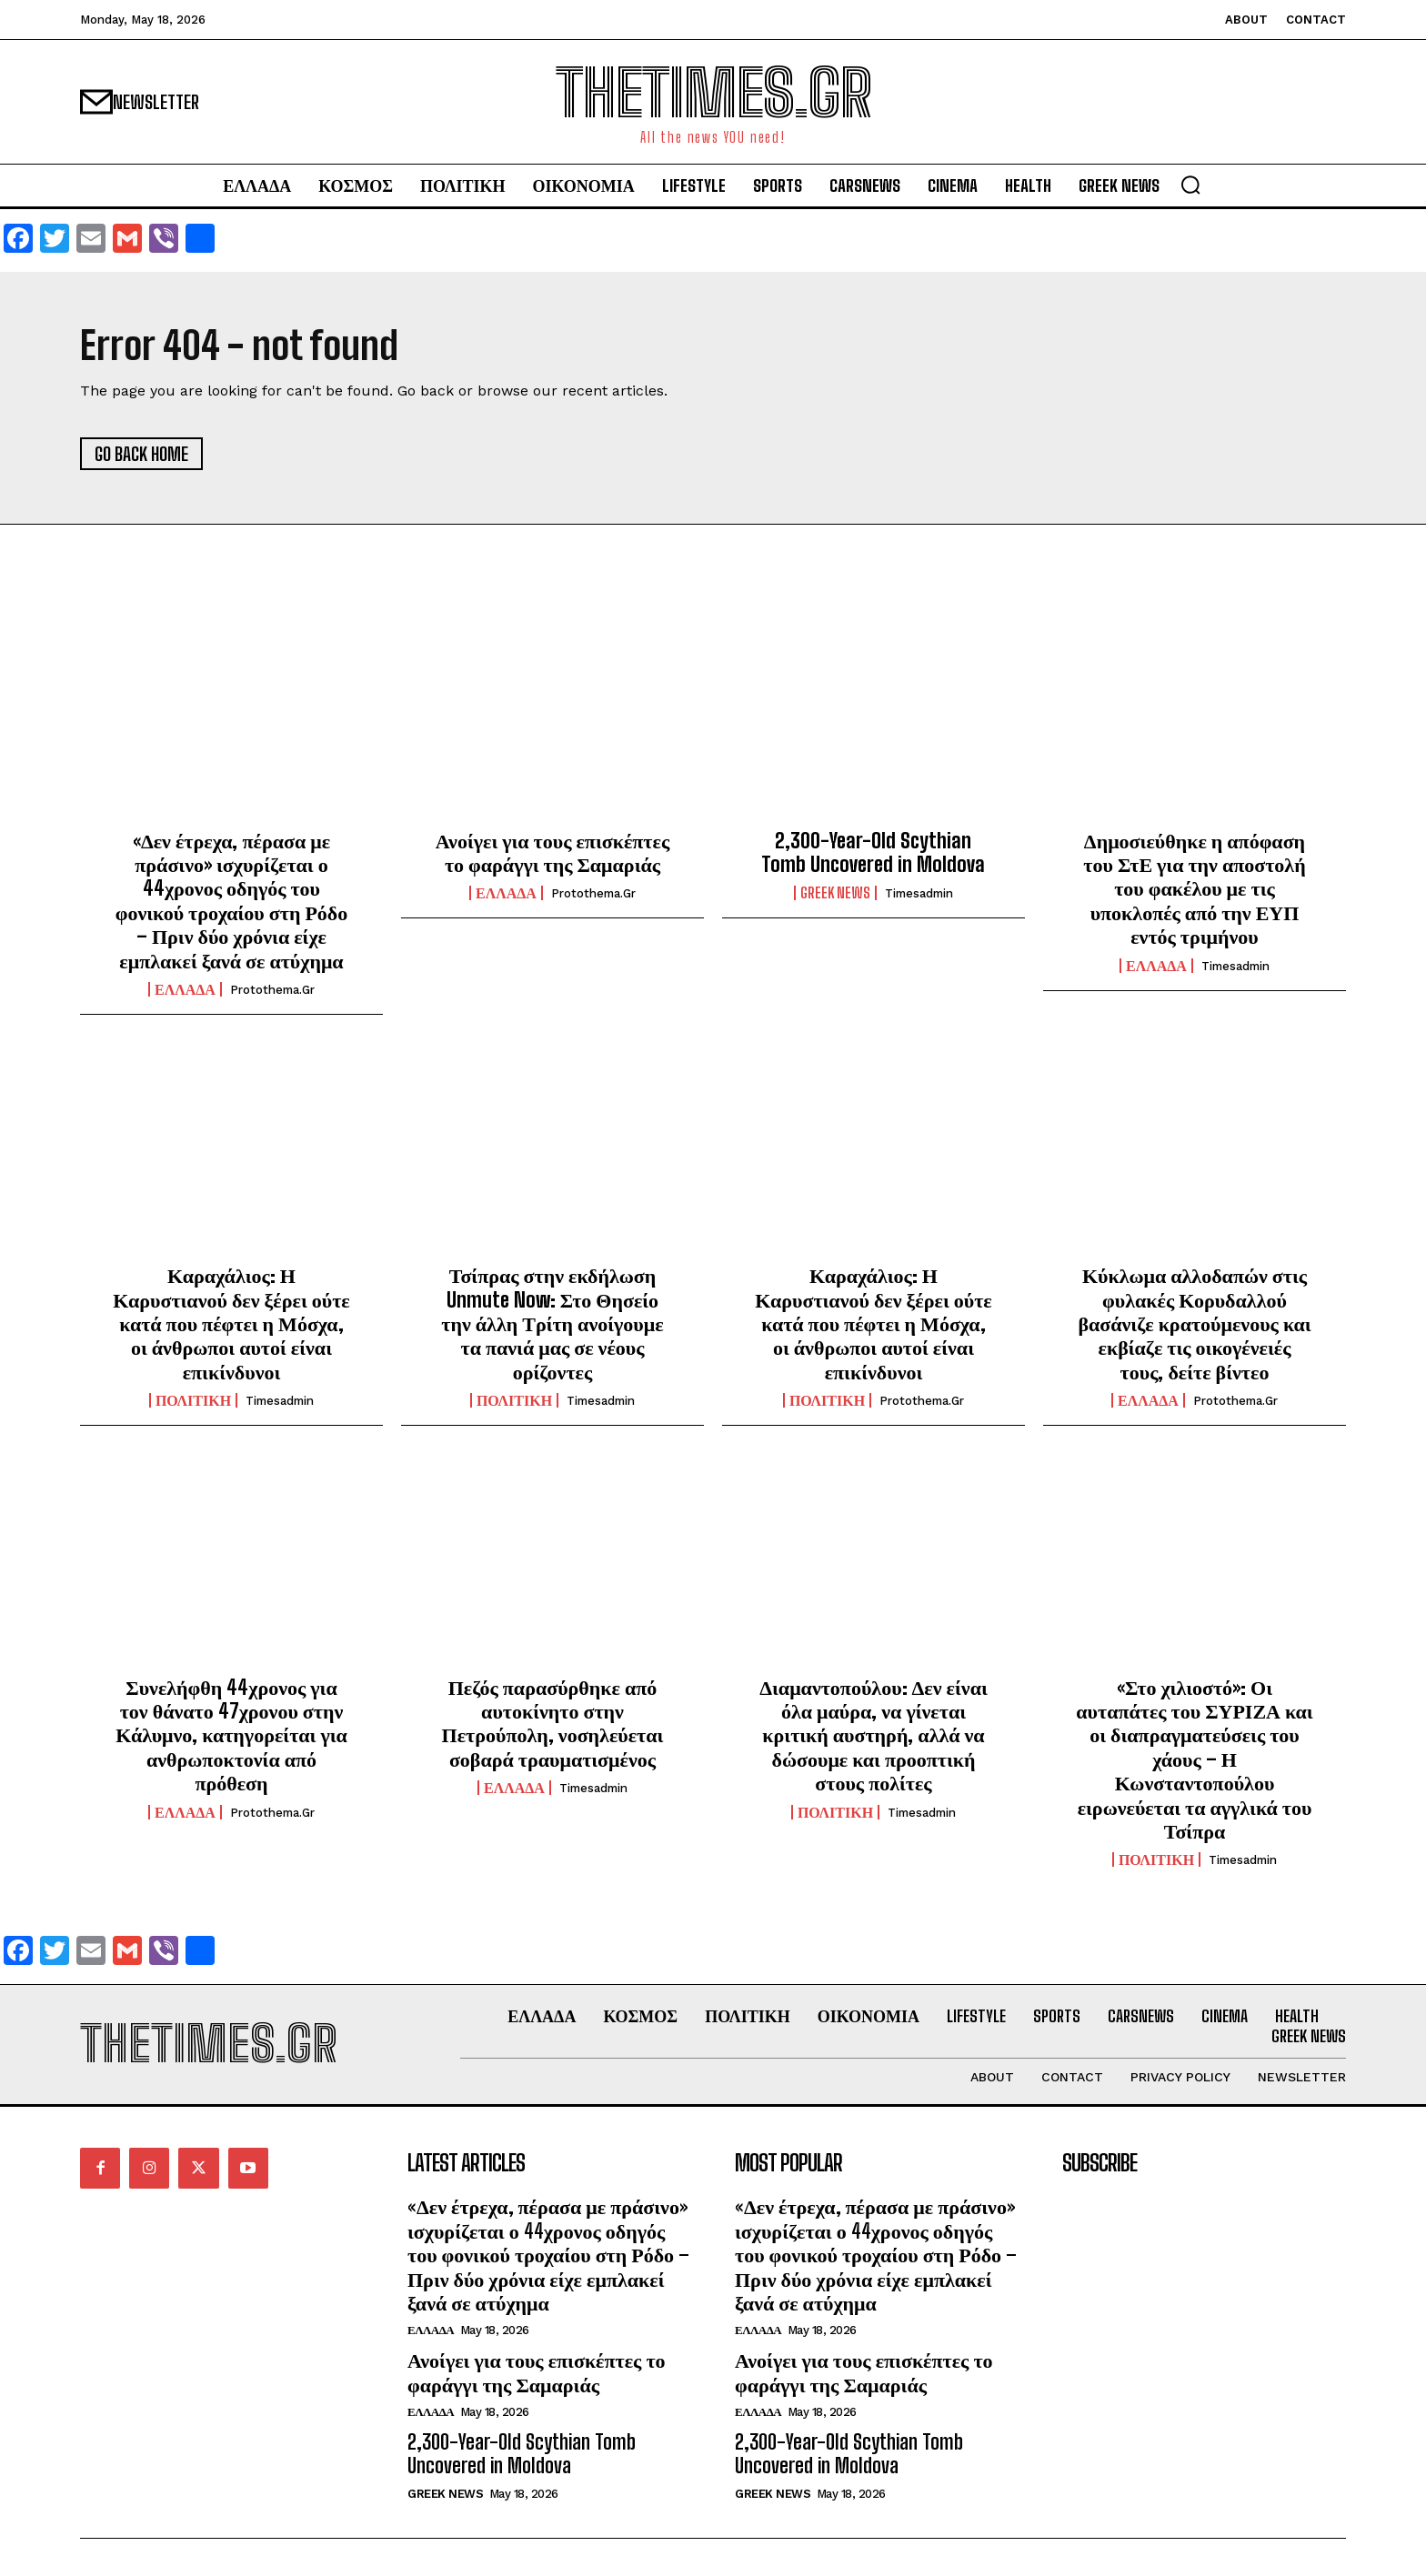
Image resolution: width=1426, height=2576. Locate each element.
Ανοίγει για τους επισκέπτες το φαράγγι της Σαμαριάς (552, 852)
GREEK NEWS (835, 893)
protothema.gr (272, 990)
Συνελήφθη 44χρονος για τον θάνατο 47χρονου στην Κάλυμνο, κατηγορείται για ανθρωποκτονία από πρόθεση (231, 1735)
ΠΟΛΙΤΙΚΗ (193, 1400)
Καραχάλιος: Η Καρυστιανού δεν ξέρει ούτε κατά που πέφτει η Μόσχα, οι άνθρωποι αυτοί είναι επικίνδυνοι (231, 1323)
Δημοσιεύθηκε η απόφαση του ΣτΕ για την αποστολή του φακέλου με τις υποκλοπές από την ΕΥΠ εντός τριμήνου (1194, 888)
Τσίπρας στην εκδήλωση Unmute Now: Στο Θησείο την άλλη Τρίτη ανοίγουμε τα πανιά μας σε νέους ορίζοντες (552, 1323)
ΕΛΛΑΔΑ (185, 989)
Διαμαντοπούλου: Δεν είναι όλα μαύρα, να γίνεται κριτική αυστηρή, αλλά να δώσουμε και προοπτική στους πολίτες (873, 1735)
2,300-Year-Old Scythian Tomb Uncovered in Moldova (873, 852)
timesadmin (919, 893)
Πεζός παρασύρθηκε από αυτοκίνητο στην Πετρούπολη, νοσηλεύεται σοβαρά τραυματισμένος (553, 1723)
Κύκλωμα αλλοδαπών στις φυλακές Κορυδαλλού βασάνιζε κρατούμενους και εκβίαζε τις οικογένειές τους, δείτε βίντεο (1194, 1323)
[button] (1190, 184)
